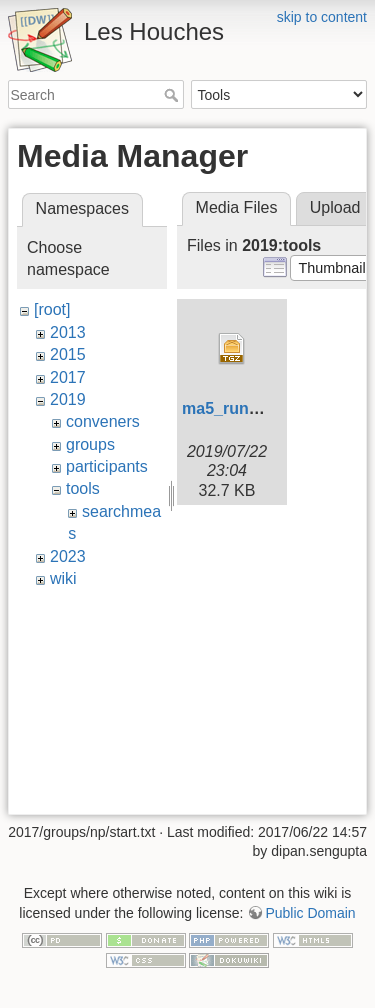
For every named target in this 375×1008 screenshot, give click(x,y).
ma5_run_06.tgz (242, 408)
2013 (68, 332)
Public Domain (310, 913)
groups (90, 444)
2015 (68, 354)
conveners (103, 421)
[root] (52, 309)
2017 (68, 377)
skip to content (322, 17)
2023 (68, 556)
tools (83, 488)
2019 (68, 399)
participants (107, 466)
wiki (63, 578)
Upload (335, 207)
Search (173, 95)
